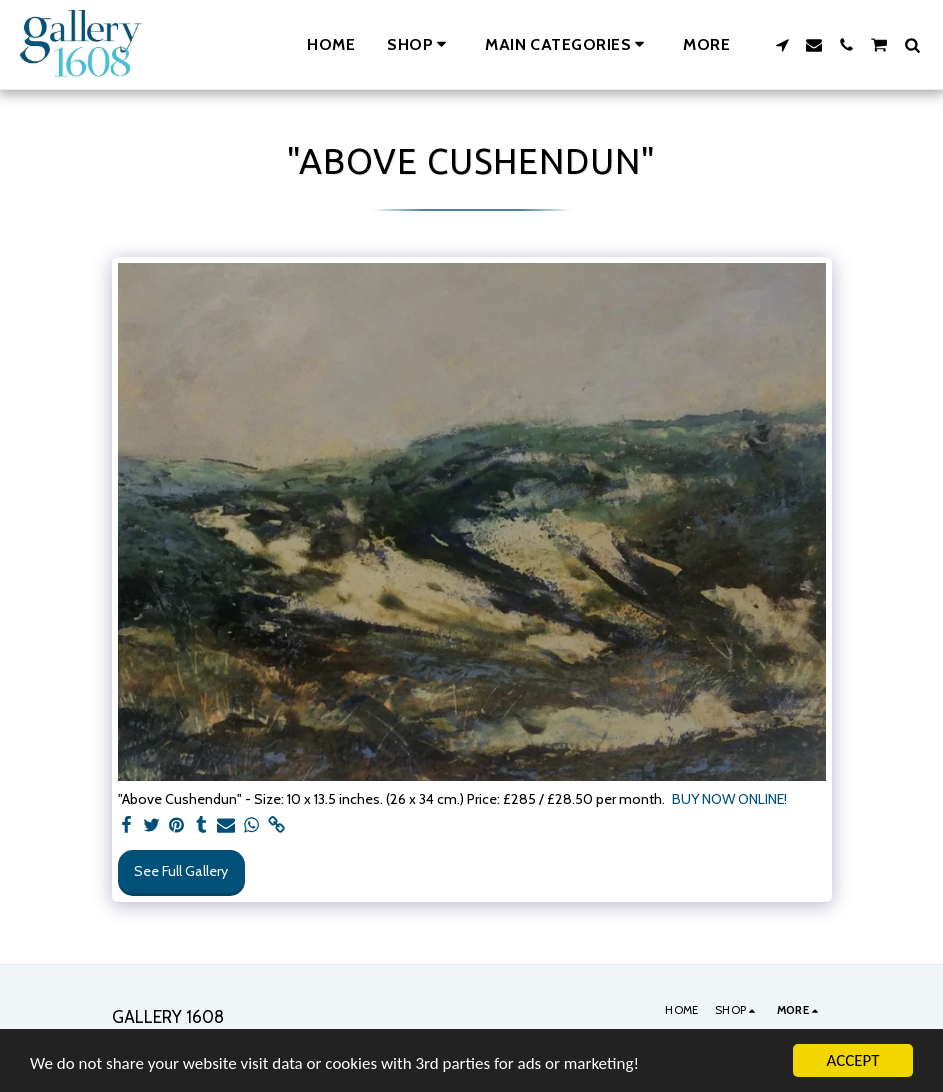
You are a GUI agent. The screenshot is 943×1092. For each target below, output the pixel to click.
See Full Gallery (181, 871)
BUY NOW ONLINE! (729, 799)
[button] (568, 44)
